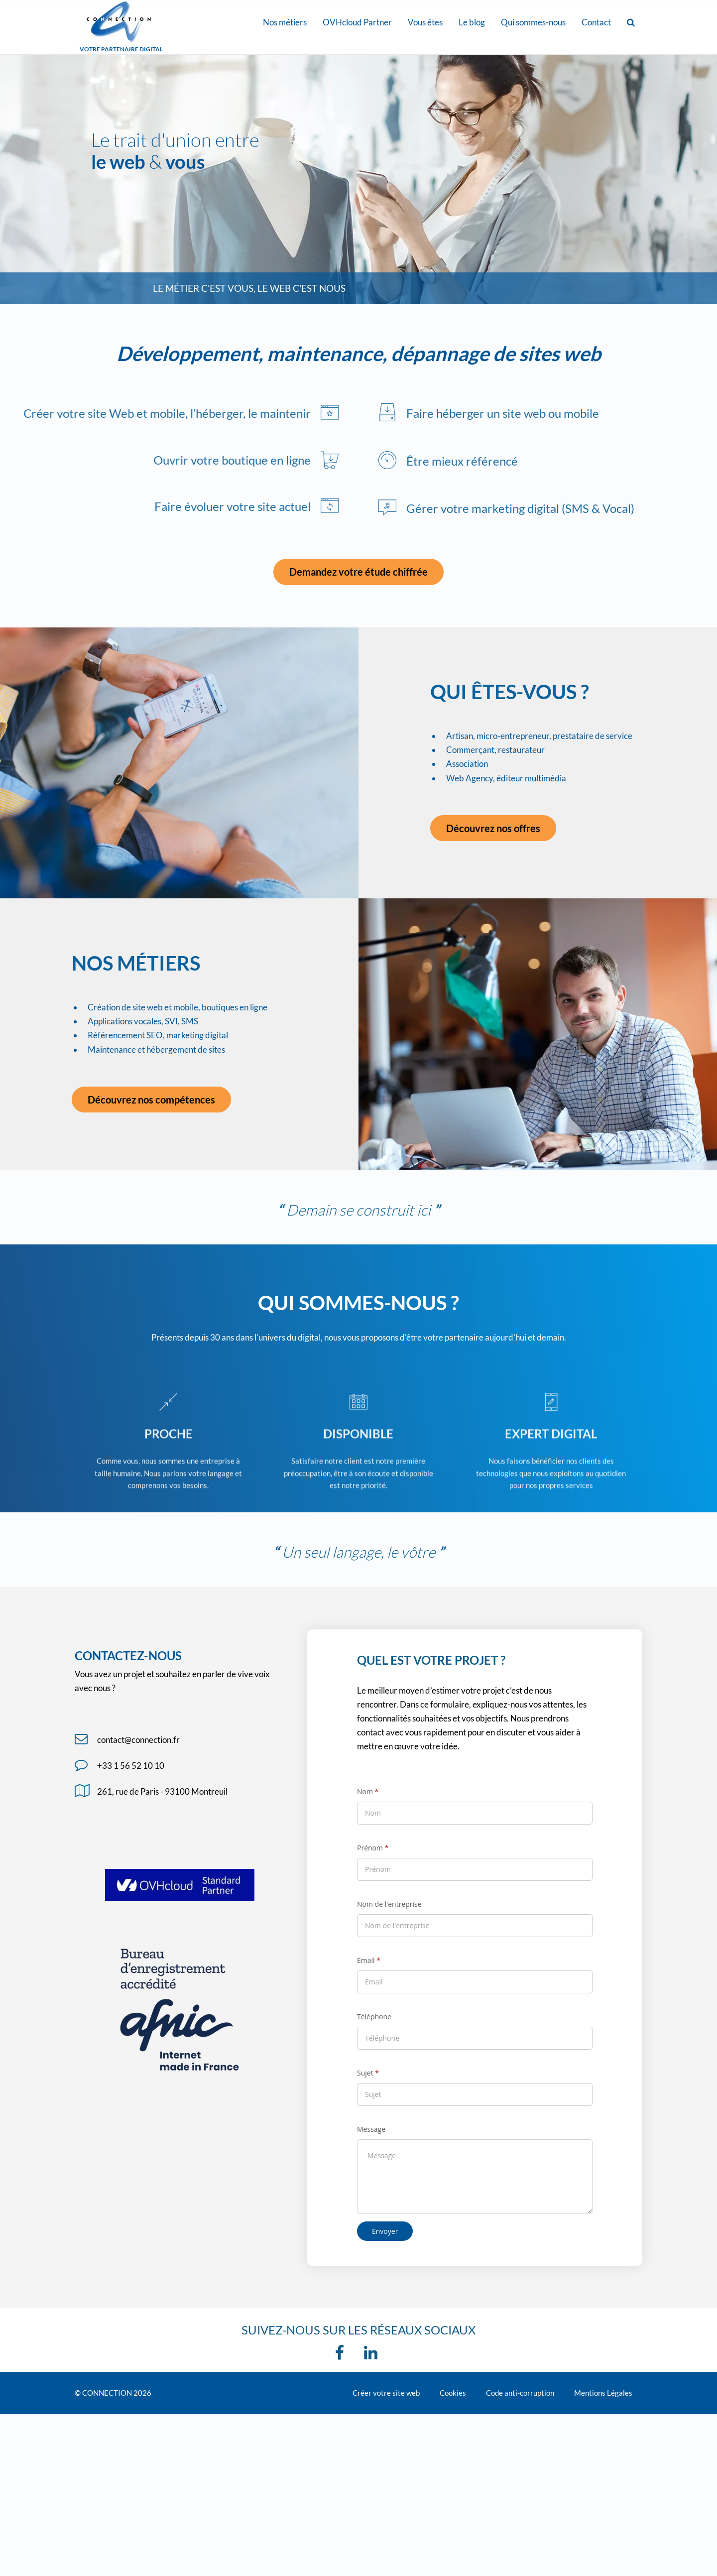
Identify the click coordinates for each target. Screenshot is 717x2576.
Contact (596, 22)
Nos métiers (285, 22)
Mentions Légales (603, 2392)
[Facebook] (342, 2355)
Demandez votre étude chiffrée (358, 572)
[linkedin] (373, 2355)
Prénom (372, 1847)
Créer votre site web (386, 2392)
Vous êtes (425, 22)
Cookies (453, 2392)
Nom (367, 1791)
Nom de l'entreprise (389, 1904)
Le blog (472, 22)
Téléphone (374, 2016)
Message (371, 2129)
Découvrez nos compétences (151, 1099)
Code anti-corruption (520, 2392)
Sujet (368, 2073)
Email (368, 1960)
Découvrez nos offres (493, 828)
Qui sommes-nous (533, 22)
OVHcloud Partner (357, 22)
